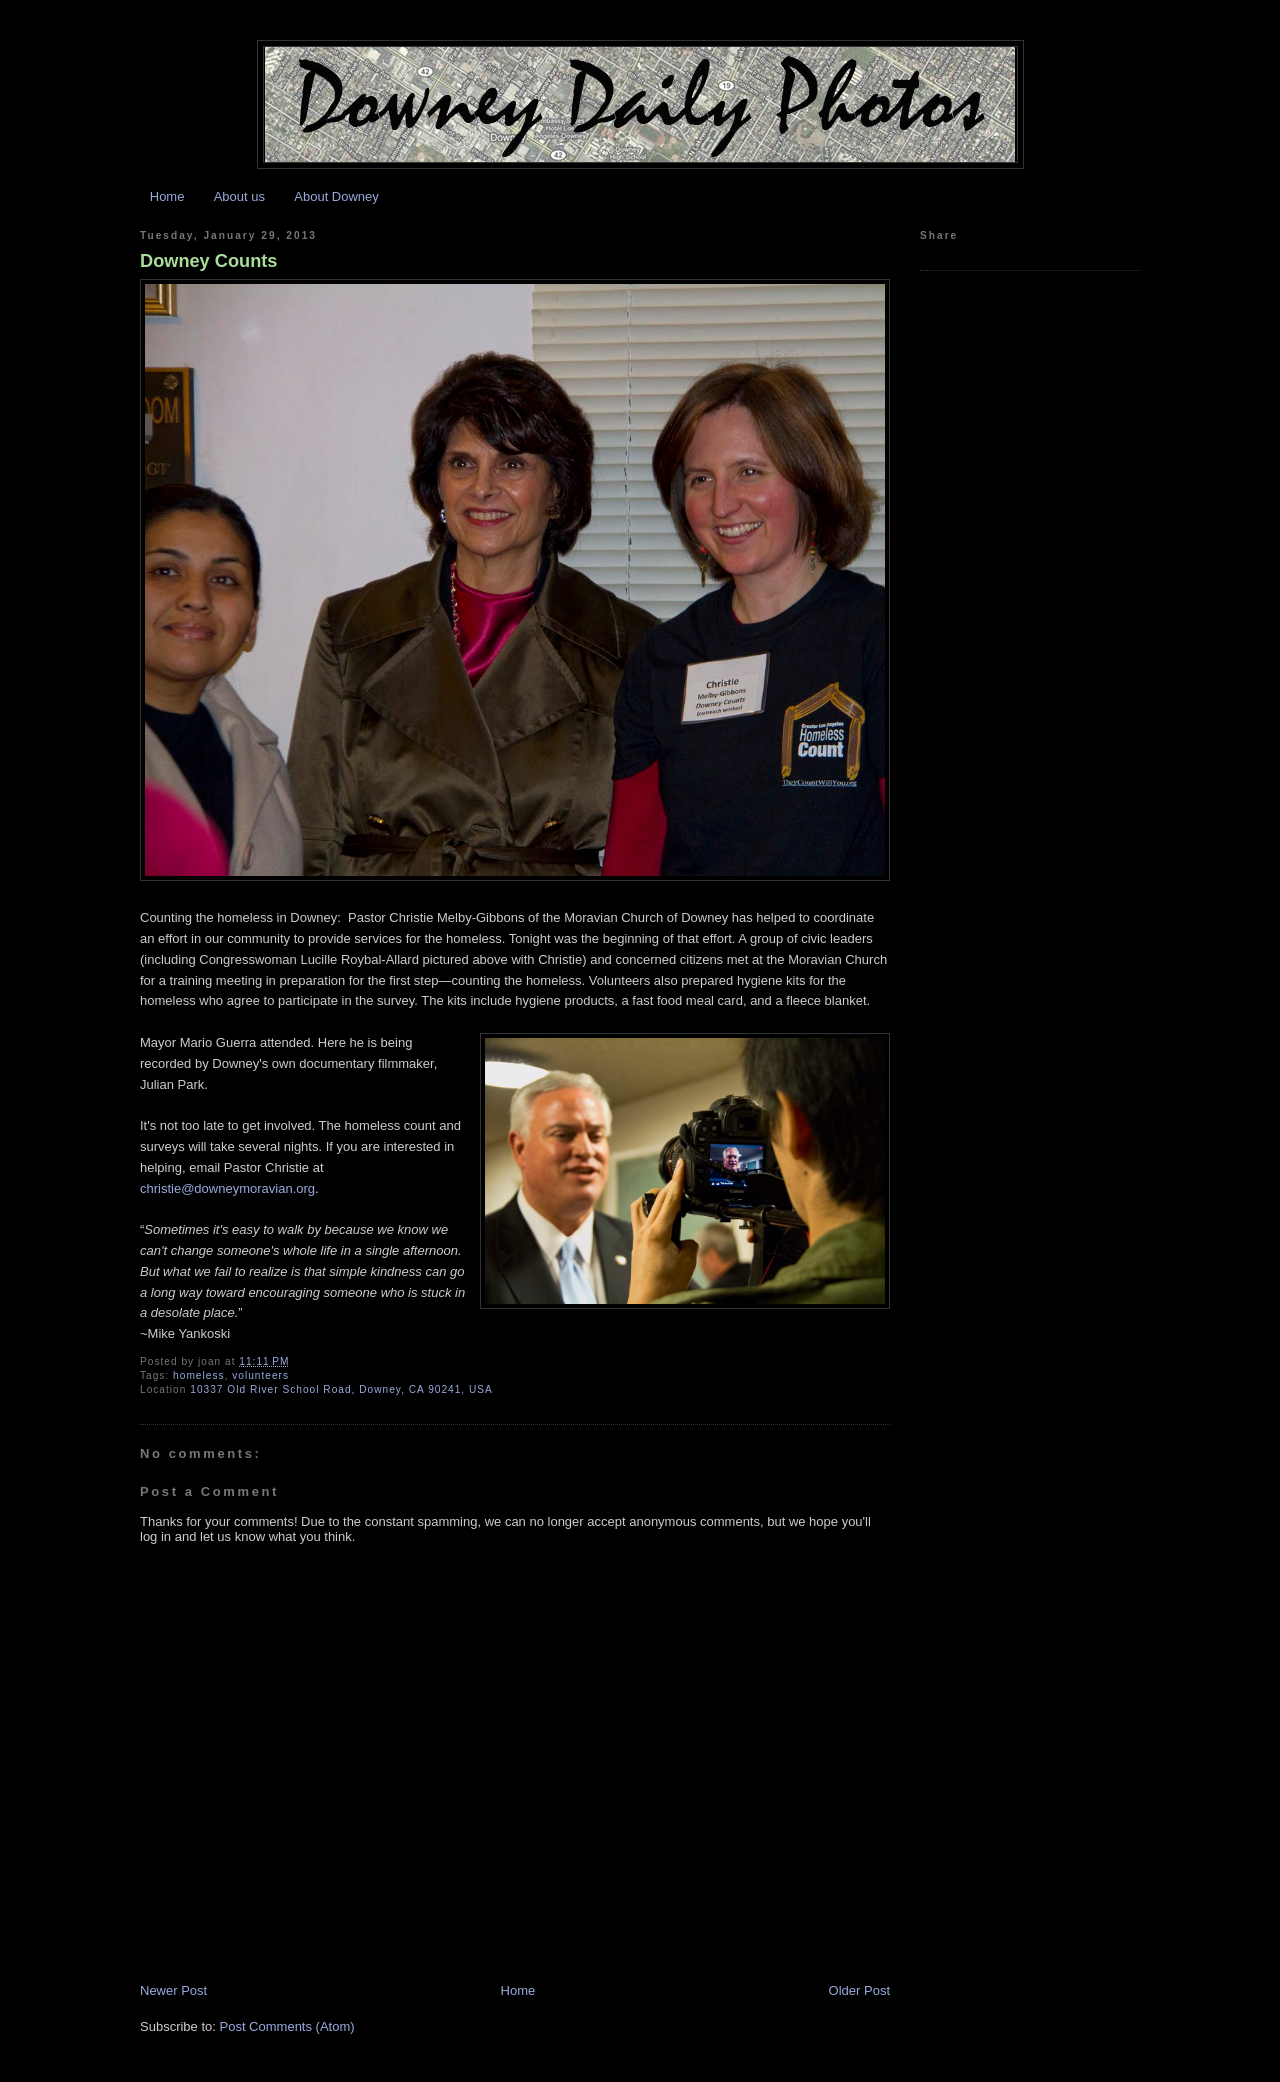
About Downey (336, 196)
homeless (198, 1375)
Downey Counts (208, 261)
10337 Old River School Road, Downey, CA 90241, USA (341, 1389)
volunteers (260, 1375)
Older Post (859, 1990)
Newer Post (173, 1990)
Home (167, 196)
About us (239, 196)
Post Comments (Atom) (287, 2026)
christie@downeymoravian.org (227, 1188)
